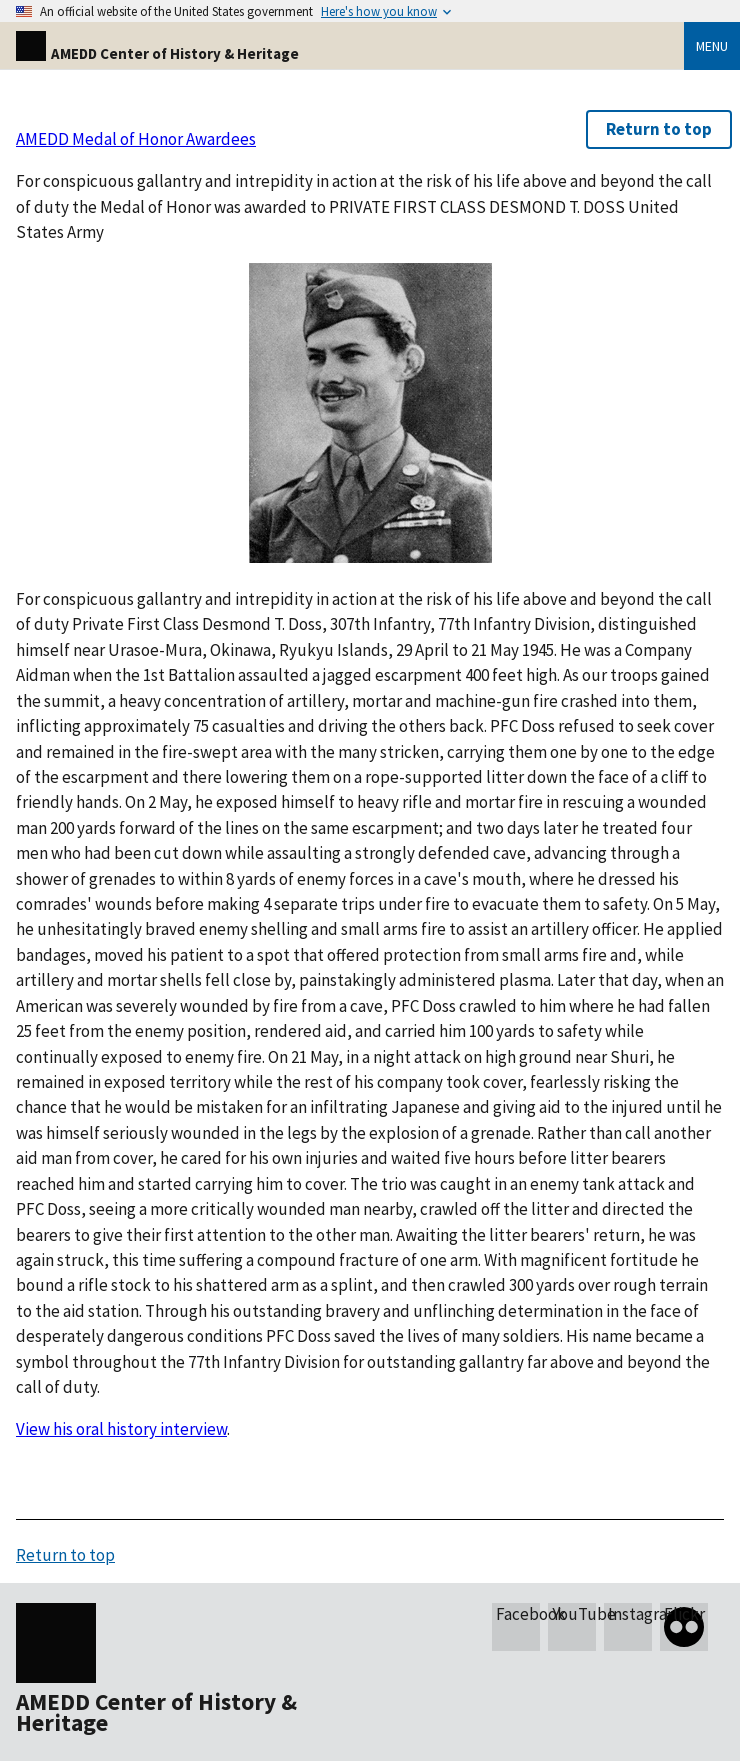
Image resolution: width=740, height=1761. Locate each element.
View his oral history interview (121, 1429)
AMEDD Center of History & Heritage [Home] (157, 53)
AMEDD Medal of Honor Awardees (136, 139)
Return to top (659, 129)
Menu (712, 46)
